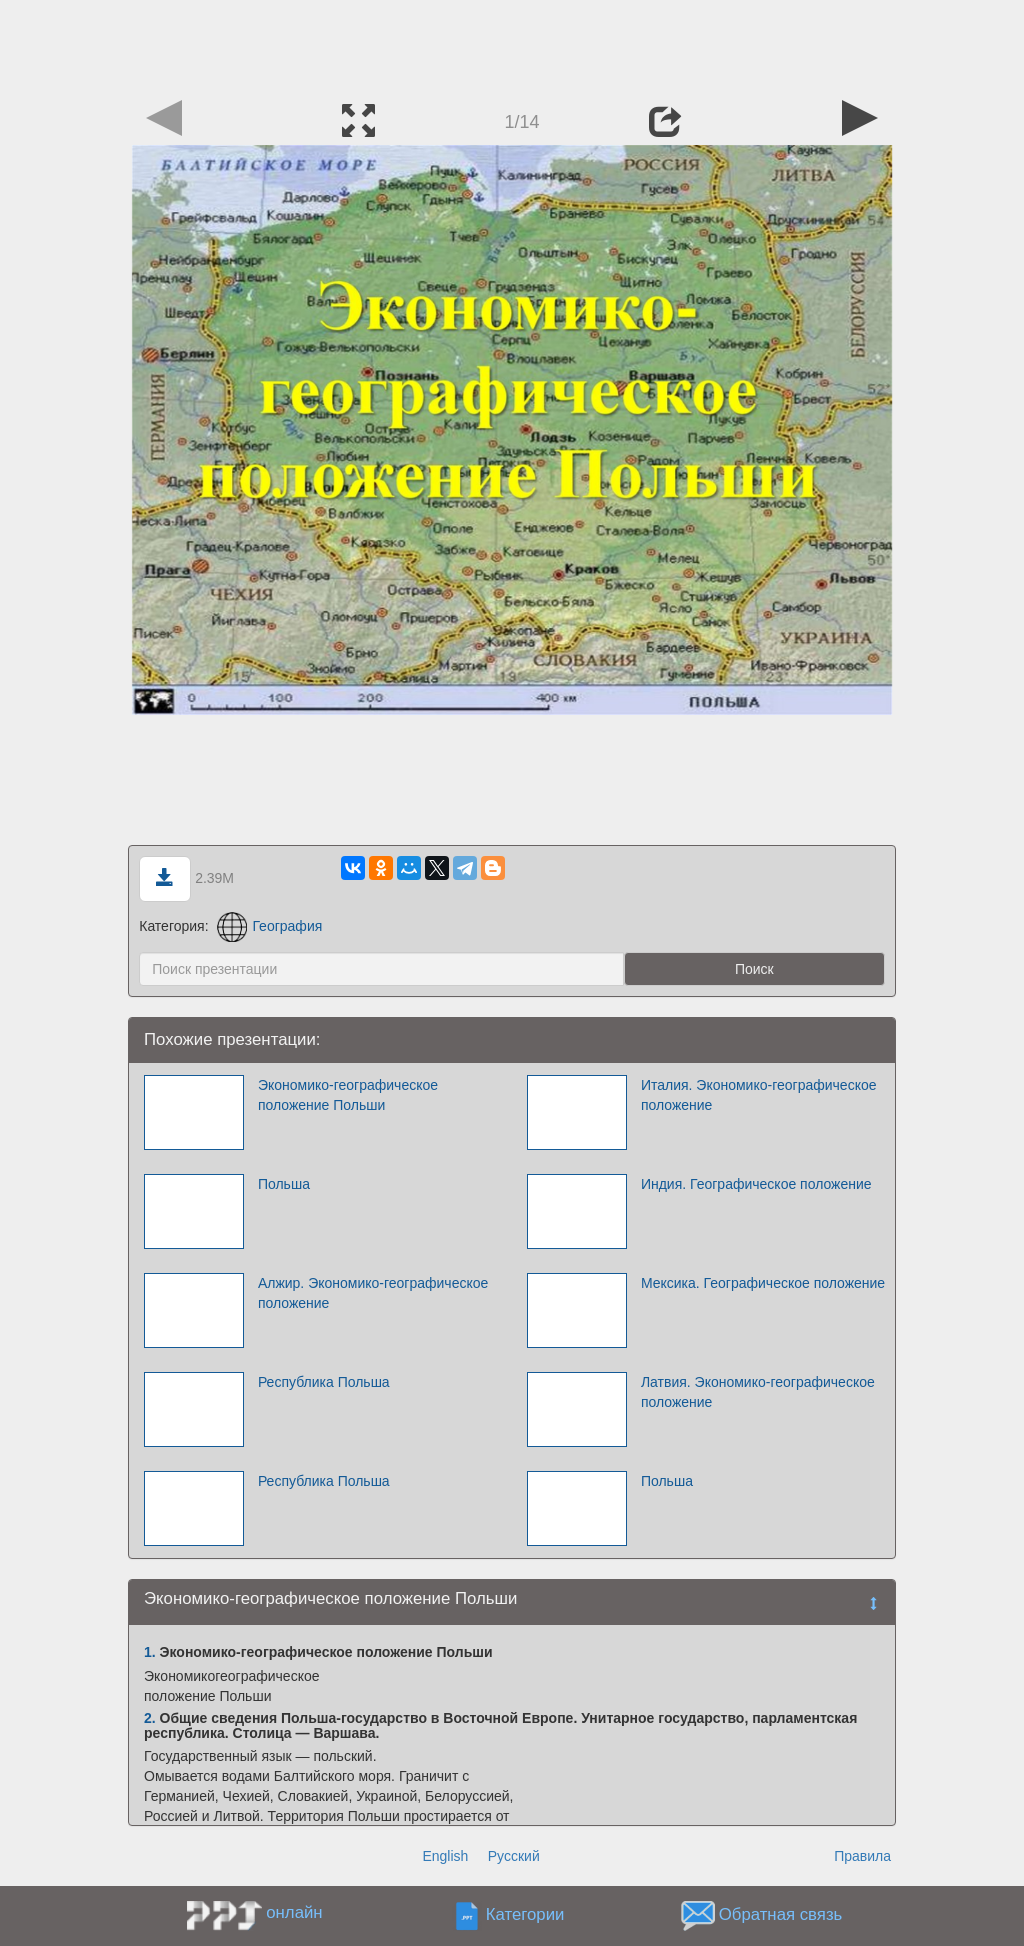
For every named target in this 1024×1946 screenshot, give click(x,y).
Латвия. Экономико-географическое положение (758, 1392)
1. (150, 1652)
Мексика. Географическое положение (763, 1283)
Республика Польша (324, 1382)
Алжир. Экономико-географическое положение (373, 1293)
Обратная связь (781, 1915)
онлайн (294, 1912)
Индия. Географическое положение (756, 1184)
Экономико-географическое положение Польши (348, 1095)
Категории (525, 1915)
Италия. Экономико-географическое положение (759, 1095)
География (269, 926)
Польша (284, 1184)
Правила (862, 1856)
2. (150, 1718)
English (445, 1856)
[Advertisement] (512, 45)
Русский (514, 1856)
